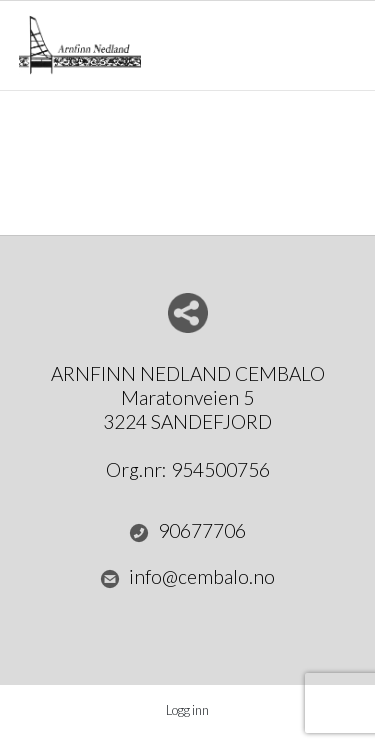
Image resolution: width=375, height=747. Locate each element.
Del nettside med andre (188, 313)
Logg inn (187, 710)
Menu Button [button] (338, 35)
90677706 (188, 531)
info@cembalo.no (188, 577)
